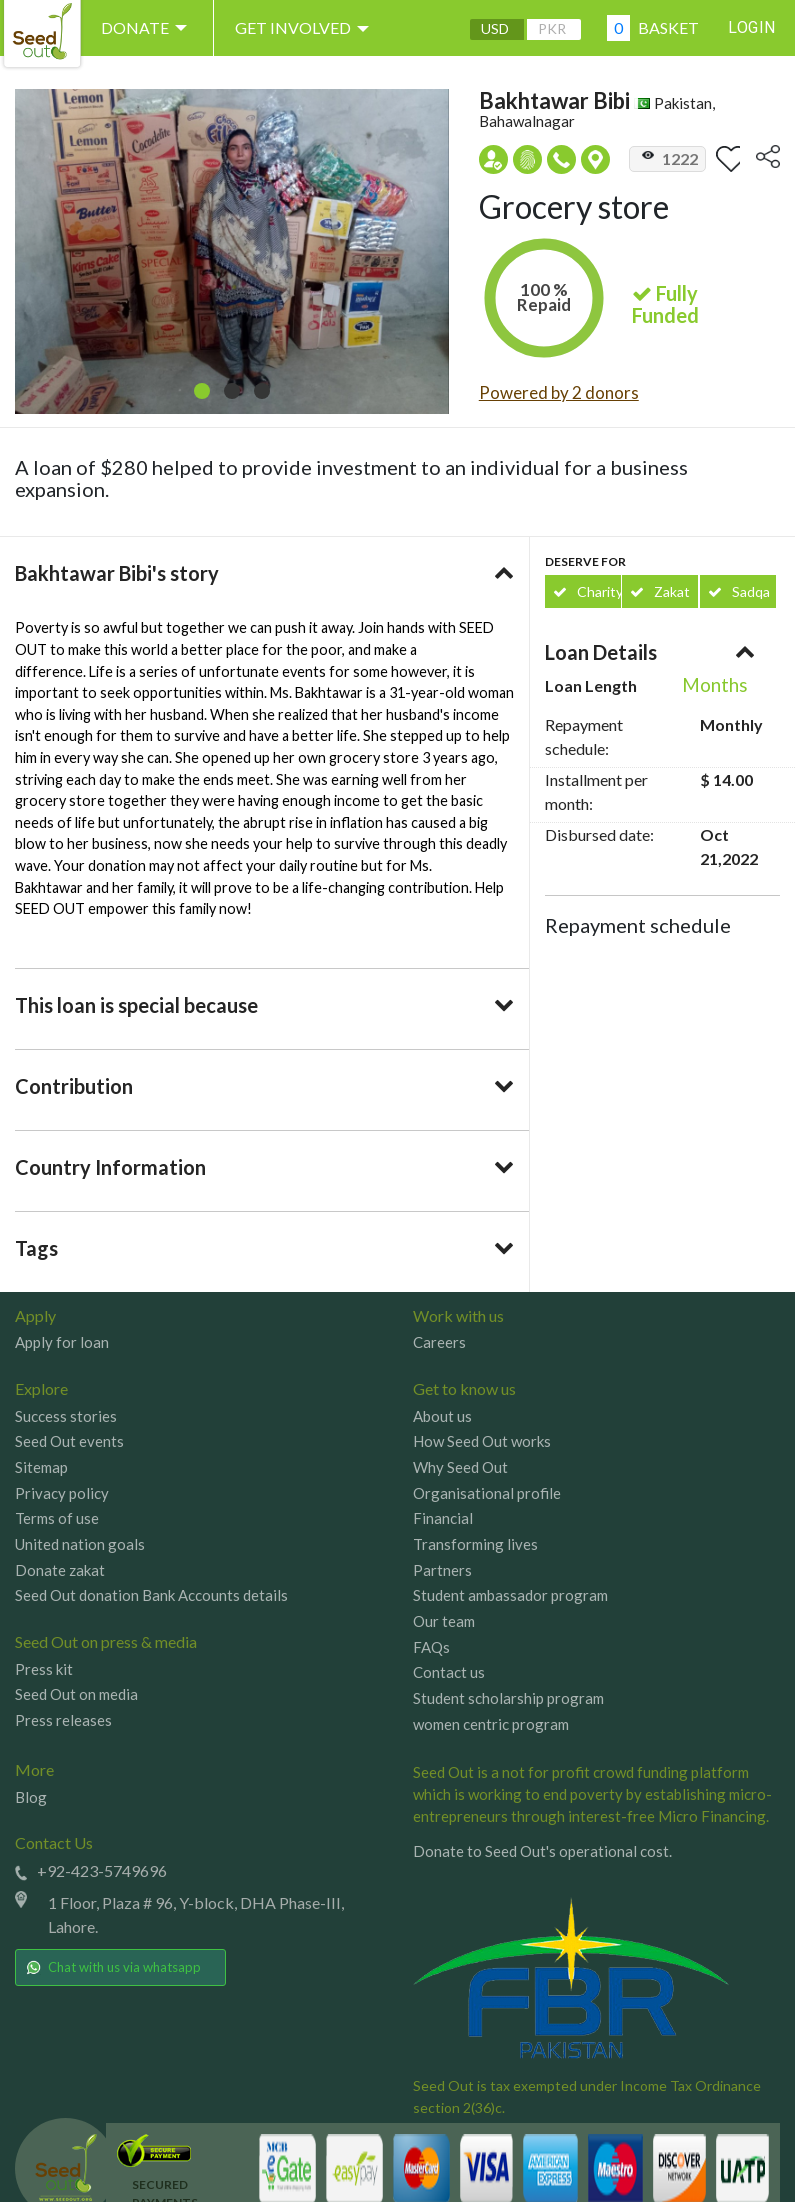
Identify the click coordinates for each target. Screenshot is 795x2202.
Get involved (306, 28)
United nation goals (80, 1544)
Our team (444, 1621)
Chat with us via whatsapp (113, 1967)
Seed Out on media (76, 1694)
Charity (587, 591)
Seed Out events (69, 1441)
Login (752, 27)
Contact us (449, 1672)
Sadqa (739, 591)
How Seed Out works (482, 1441)
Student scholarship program (508, 1698)
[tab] (264, 573)
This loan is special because (136, 1005)
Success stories (66, 1416)
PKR (551, 28)
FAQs (431, 1647)
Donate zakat (60, 1570)
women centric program (491, 1724)
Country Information (110, 1167)
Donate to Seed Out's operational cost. (542, 1851)
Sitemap (41, 1467)
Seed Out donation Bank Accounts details (151, 1595)
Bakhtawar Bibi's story (117, 573)
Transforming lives (475, 1544)
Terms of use (57, 1518)
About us (442, 1416)
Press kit (44, 1669)
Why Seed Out (460, 1467)
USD (494, 28)
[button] (202, 391)
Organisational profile (487, 1493)
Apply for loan (62, 1342)
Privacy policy (62, 1493)
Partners (442, 1570)
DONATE (148, 28)
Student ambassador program (510, 1595)
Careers (439, 1342)
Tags (36, 1248)
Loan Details (601, 652)
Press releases (63, 1720)
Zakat (660, 591)
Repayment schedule (638, 925)
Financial (443, 1518)
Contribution (74, 1086)
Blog (31, 1797)
